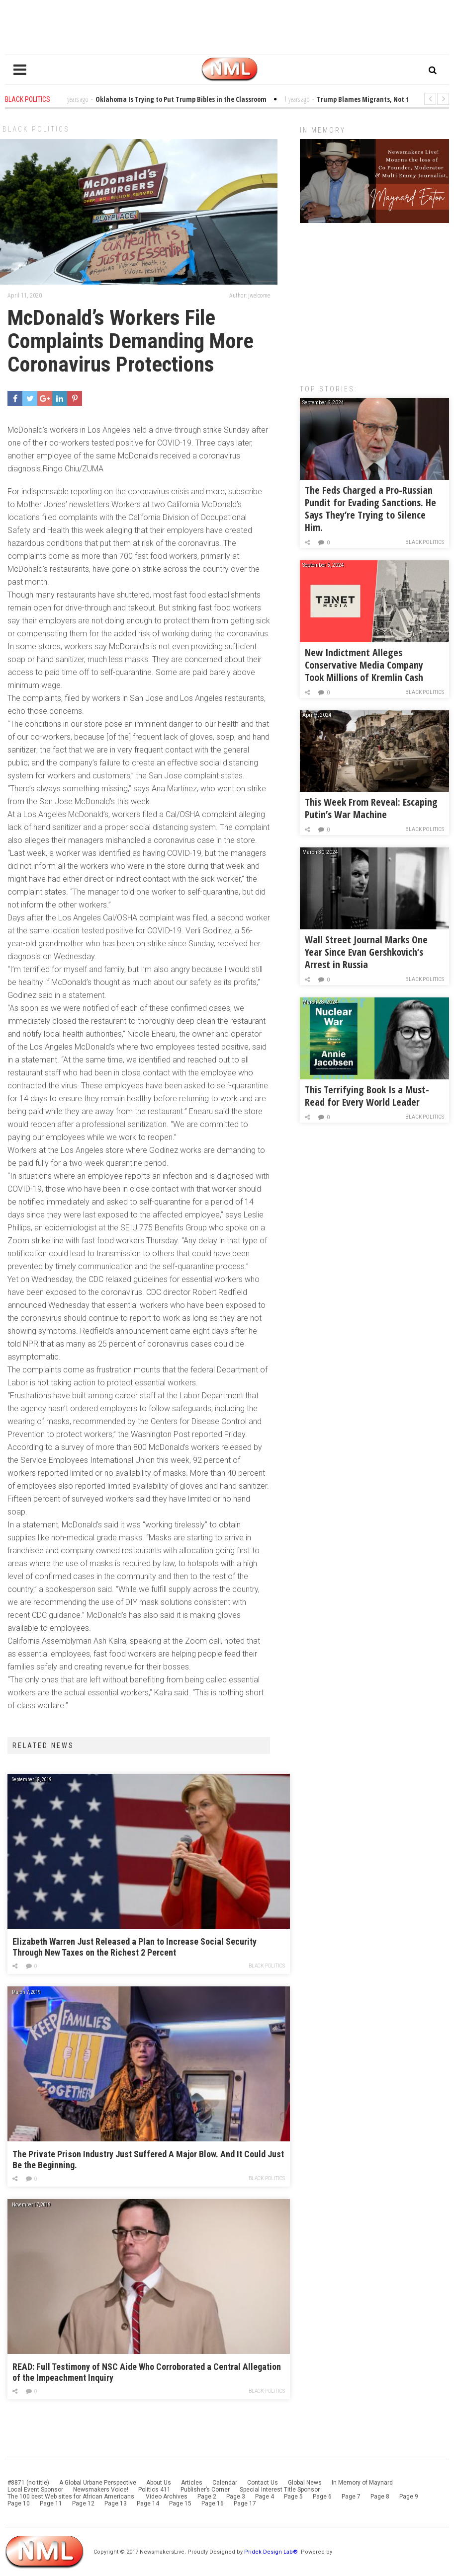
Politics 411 (154, 2489)
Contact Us (262, 2482)
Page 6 (322, 2496)
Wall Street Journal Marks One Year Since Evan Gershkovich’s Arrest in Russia (366, 952)
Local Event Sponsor (35, 2489)
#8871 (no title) (28, 2482)
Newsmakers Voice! (100, 2489)
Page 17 (245, 2503)
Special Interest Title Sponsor (280, 2489)
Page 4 (264, 2496)
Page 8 (379, 2496)
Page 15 (180, 2503)
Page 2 (206, 2496)
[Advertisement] (374, 298)
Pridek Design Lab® (271, 2552)
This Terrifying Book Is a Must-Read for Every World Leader (367, 1096)
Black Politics (36, 129)
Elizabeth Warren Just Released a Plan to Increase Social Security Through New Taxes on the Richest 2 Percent (134, 1947)
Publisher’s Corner (205, 2489)
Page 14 (148, 2503)
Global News (305, 2482)
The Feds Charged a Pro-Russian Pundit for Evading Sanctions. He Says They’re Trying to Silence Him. (370, 508)
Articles (191, 2482)
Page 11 (51, 2503)
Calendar (224, 2482)
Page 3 (235, 2496)
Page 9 (408, 2496)
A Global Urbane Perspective (97, 2482)
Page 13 (115, 2503)
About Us (158, 2482)
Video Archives (166, 2496)
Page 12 (83, 2503)
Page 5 (293, 2496)
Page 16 (212, 2503)
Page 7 (351, 2496)
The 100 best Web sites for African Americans (71, 2496)
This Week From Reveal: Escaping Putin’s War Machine (371, 808)
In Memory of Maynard (362, 2482)
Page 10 (18, 2503)
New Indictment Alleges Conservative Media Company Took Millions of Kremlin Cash (364, 665)
